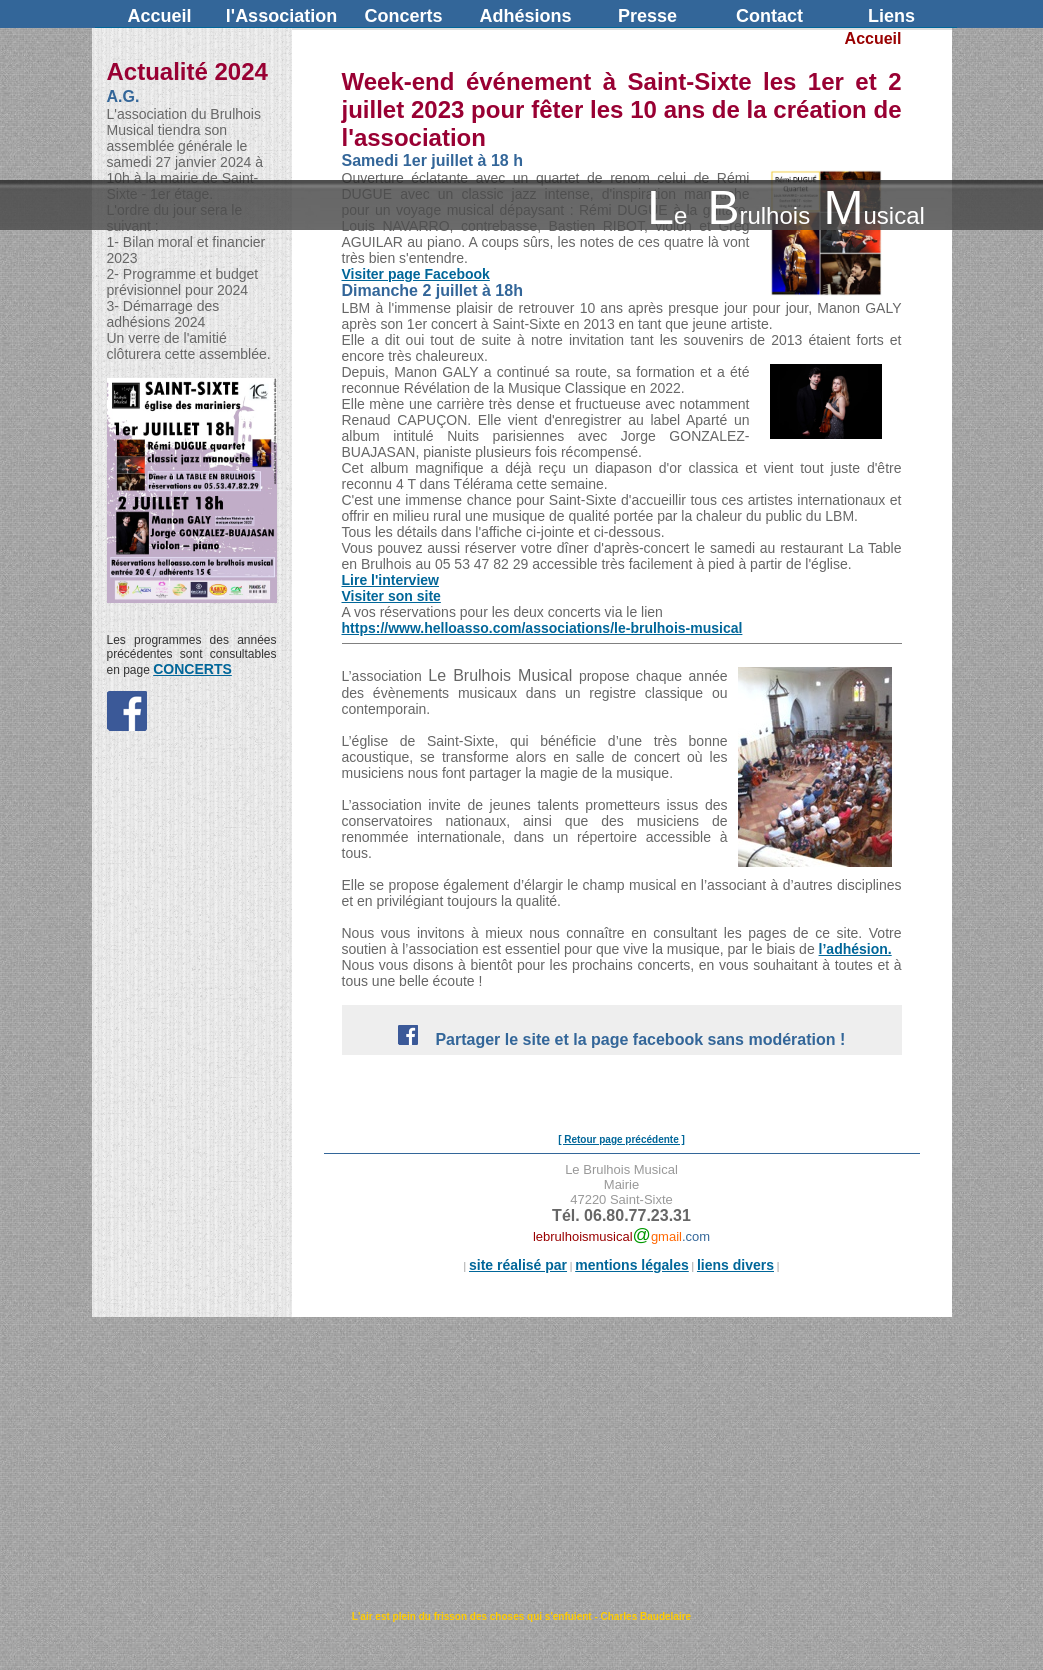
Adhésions (525, 16)
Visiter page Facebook (416, 274)
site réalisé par (518, 1265)
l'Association (281, 16)
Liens (891, 16)
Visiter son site (391, 596)
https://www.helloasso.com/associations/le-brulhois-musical (542, 628)
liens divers (735, 1265)
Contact (769, 16)
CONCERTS (192, 669)
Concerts (403, 16)
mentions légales (632, 1265)
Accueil (159, 16)
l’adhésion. (855, 949)
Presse (647, 16)
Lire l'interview (390, 580)
